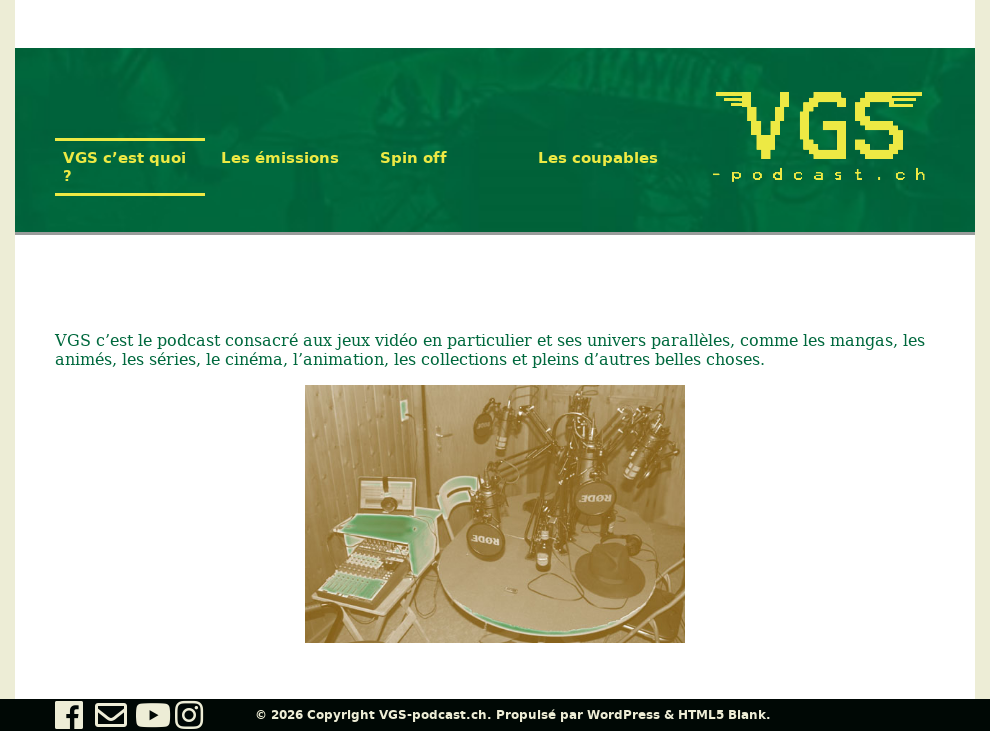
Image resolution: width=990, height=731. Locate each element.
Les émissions (280, 158)
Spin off (413, 158)
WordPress (623, 715)
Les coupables (598, 158)
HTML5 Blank (722, 715)
